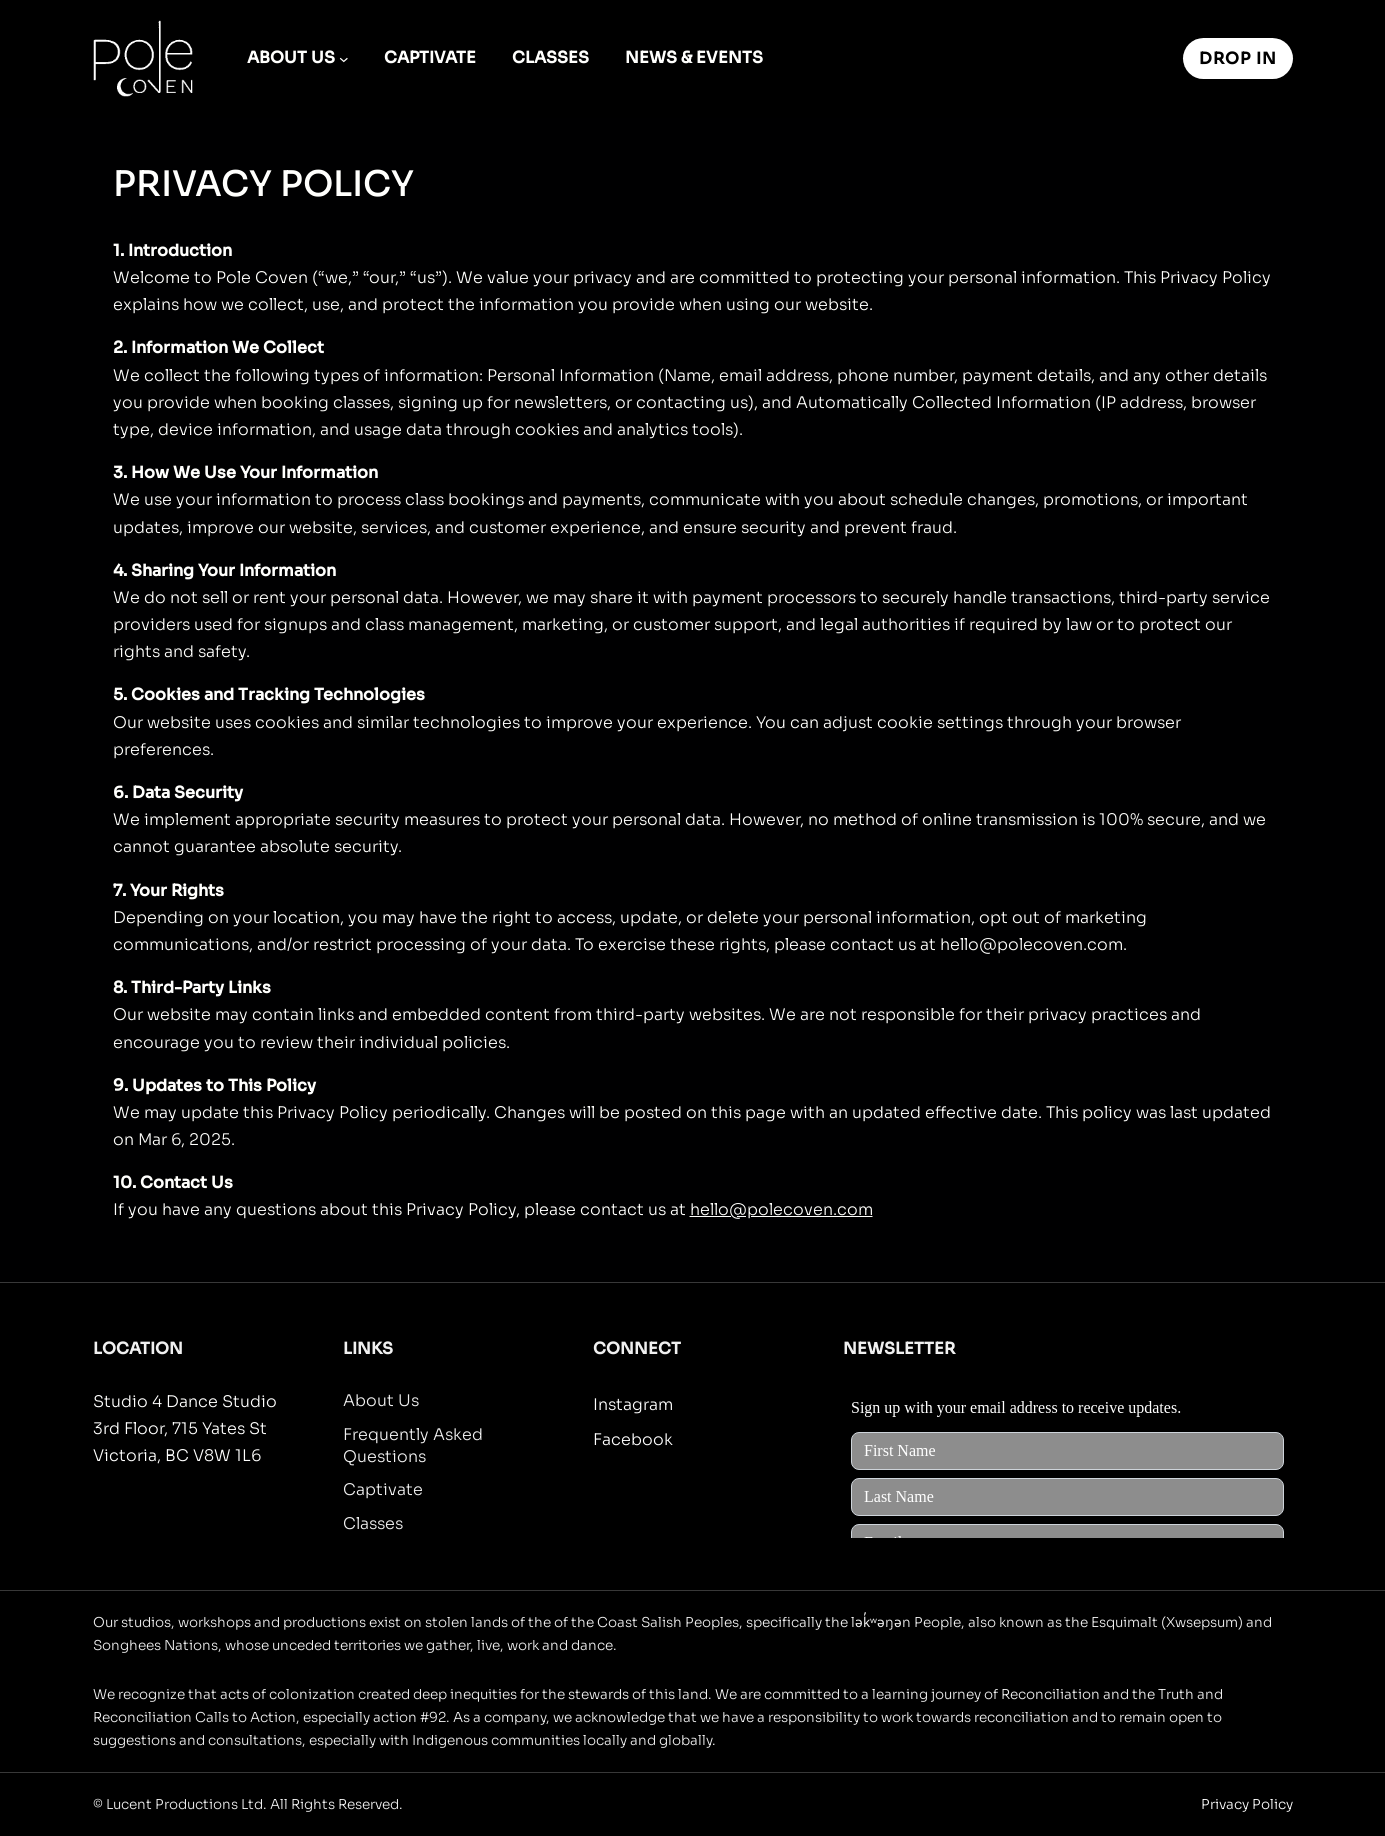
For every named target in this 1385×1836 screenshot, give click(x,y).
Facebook (633, 1439)
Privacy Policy (1247, 1804)
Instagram (633, 1404)
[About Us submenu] (344, 59)
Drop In (1238, 58)
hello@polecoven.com (781, 1209)
